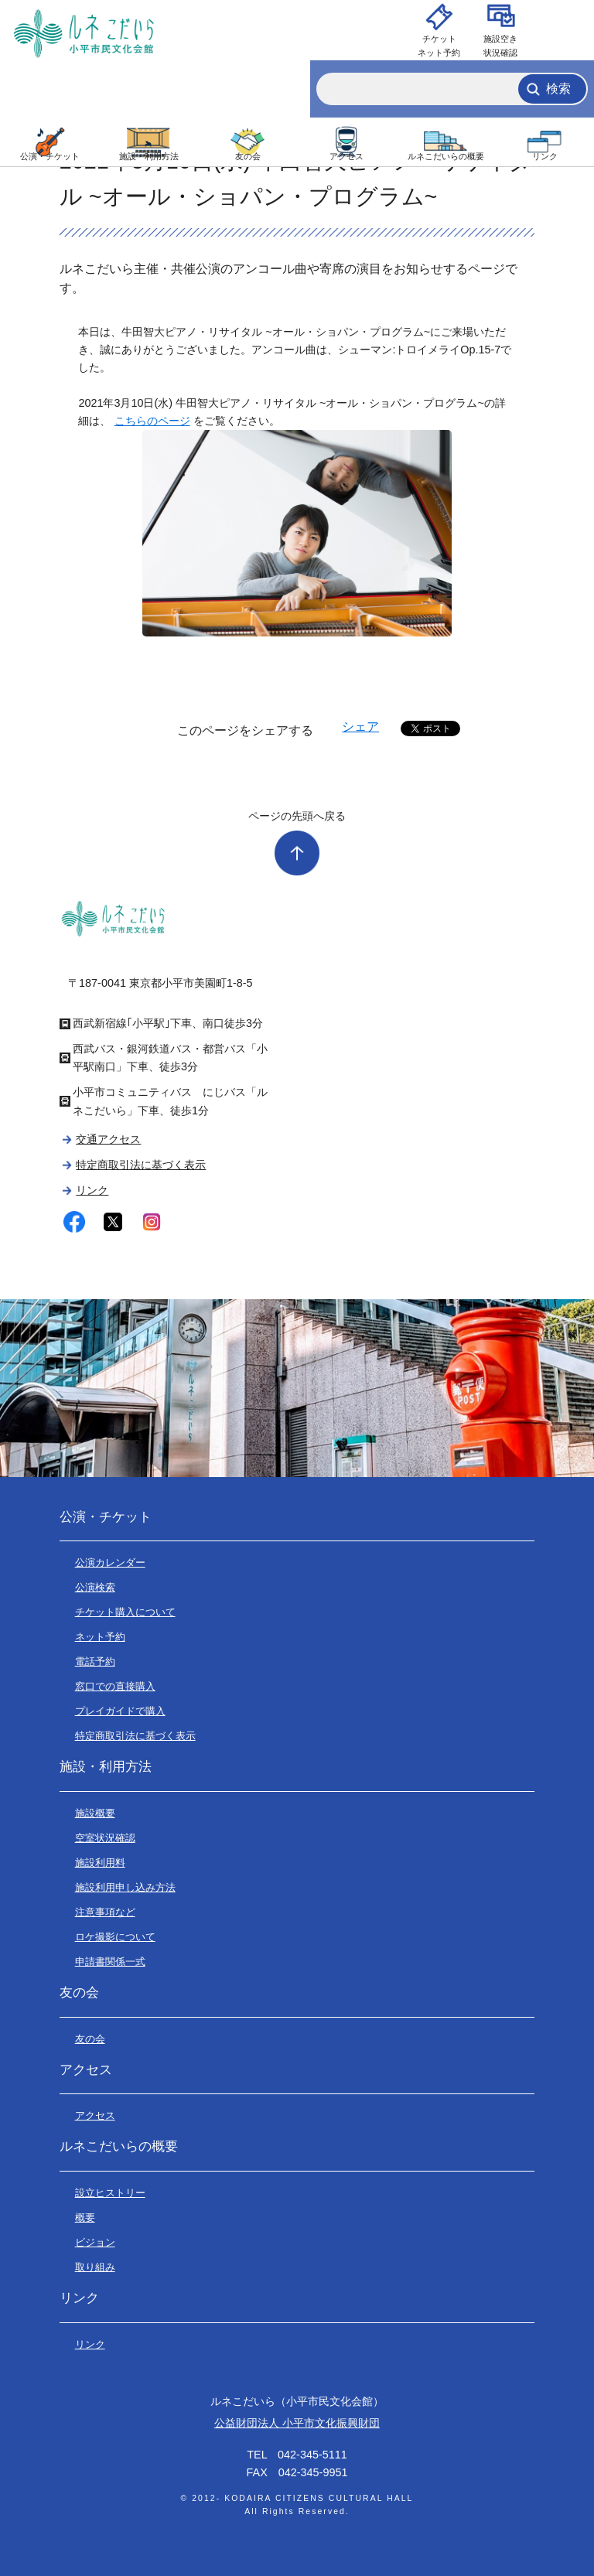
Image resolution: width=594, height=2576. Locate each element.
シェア (360, 726)
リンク (545, 156)
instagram (152, 1222)
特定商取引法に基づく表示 (141, 1164)
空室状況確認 (105, 1838)
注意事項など (105, 1912)
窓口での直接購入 (115, 1686)
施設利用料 (100, 1862)
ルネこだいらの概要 (446, 156)
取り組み (95, 2267)
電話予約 (95, 1661)
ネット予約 (100, 1637)
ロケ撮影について (115, 1937)
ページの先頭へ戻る (297, 816)
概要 (85, 2217)
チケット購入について (125, 1612)
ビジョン (95, 2242)
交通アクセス (108, 1139)
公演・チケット (50, 156)
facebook (74, 1222)
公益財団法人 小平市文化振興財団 (297, 2423)
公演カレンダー (110, 1562)
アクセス (346, 156)
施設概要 (95, 1813)
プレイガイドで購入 (120, 1711)
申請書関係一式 (110, 1961)
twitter (113, 1222)
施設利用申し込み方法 (125, 1887)
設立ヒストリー (110, 2193)
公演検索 (95, 1587)
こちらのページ (152, 421)
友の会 (248, 156)
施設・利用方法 (149, 156)
